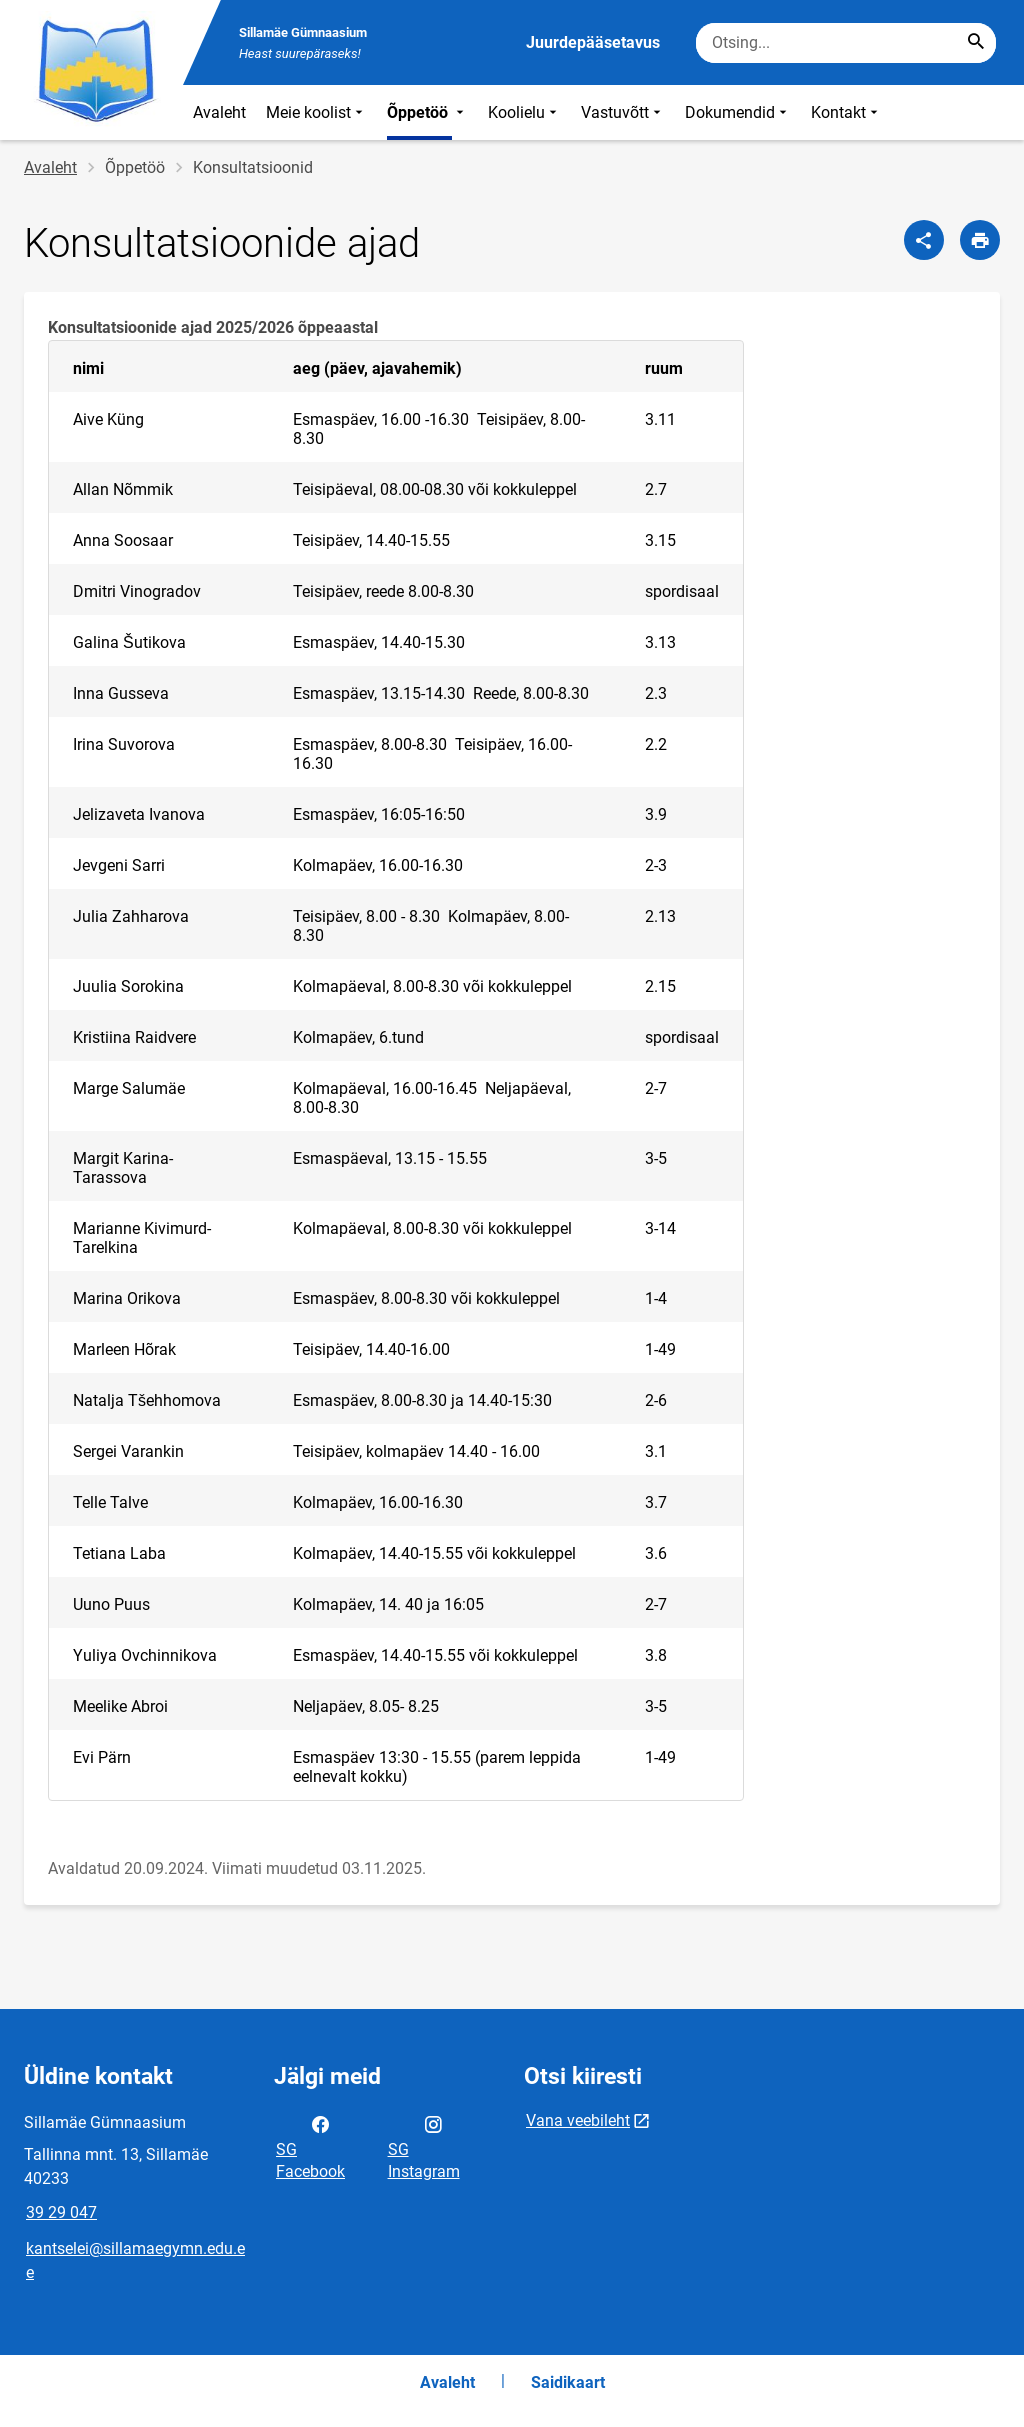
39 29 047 (61, 2212)
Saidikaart (568, 2382)
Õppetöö (427, 112)
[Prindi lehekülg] (980, 240)
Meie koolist (316, 112)
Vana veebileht (578, 2120)
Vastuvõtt (623, 112)
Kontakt (846, 112)
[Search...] (976, 43)
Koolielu (524, 112)
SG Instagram (424, 2146)
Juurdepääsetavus (593, 42)
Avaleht (219, 112)
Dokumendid (738, 112)
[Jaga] (924, 240)
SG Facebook (310, 2146)
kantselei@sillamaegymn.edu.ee (135, 2260)
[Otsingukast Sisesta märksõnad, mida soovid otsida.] (846, 43)
